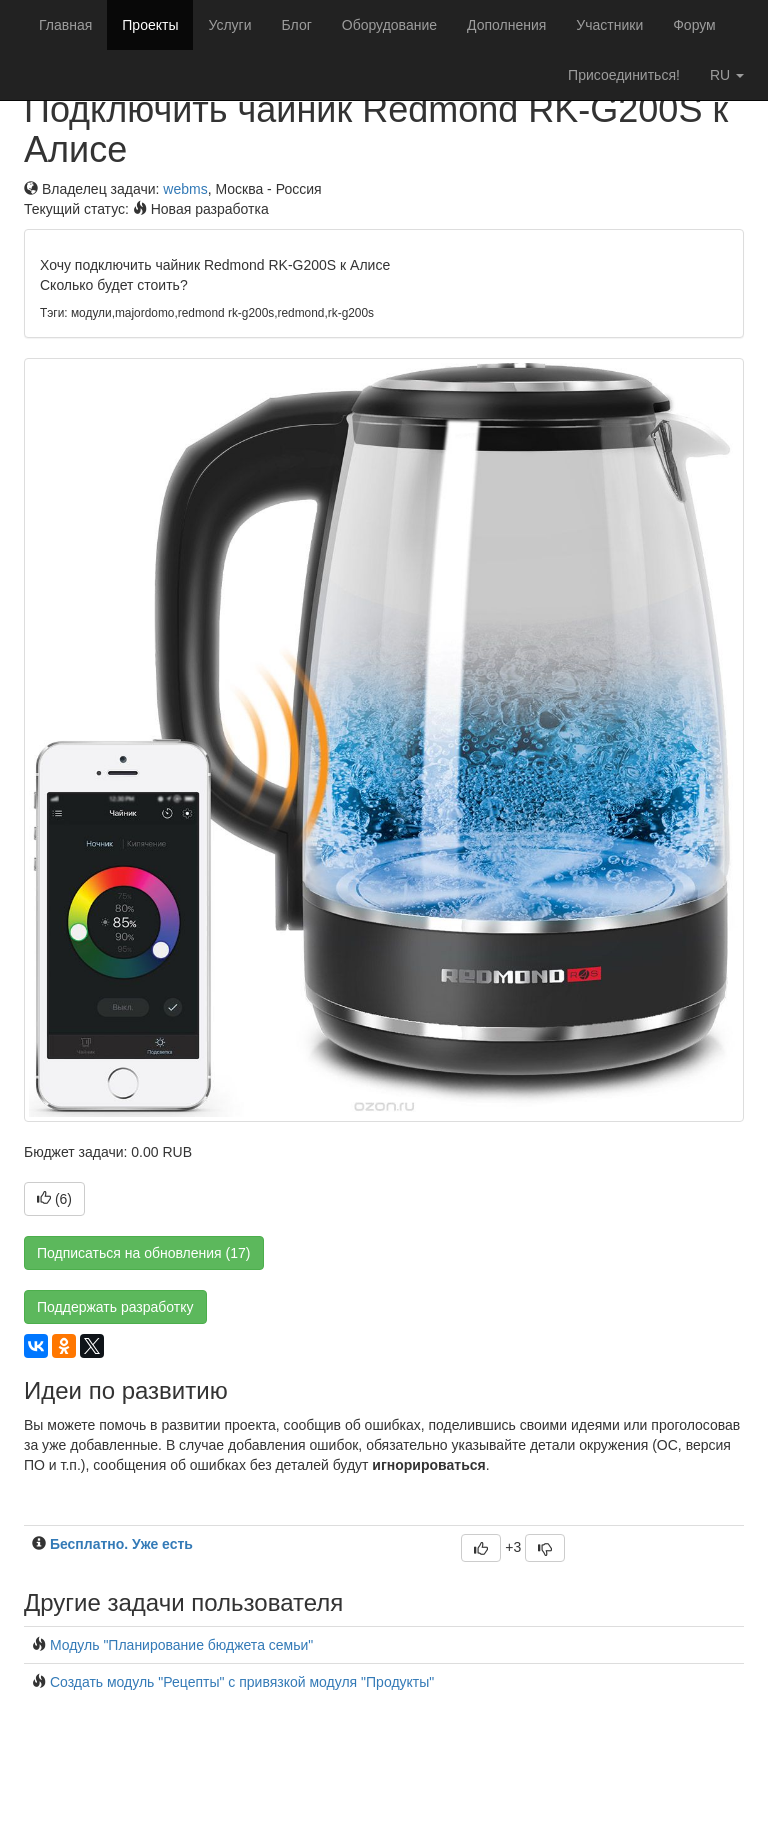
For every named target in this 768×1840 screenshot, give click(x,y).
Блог (297, 25)
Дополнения (506, 25)
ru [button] (727, 75)
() (54, 1199)
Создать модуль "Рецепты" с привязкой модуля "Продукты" (242, 1682)
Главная (65, 25)
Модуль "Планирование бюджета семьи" (181, 1645)
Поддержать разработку (115, 1307)
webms (185, 189)
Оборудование (389, 25)
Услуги (229, 25)
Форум (694, 25)
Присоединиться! (624, 75)
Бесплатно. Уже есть (121, 1544)
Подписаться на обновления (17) (144, 1253)
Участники (609, 25)
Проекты (150, 25)
